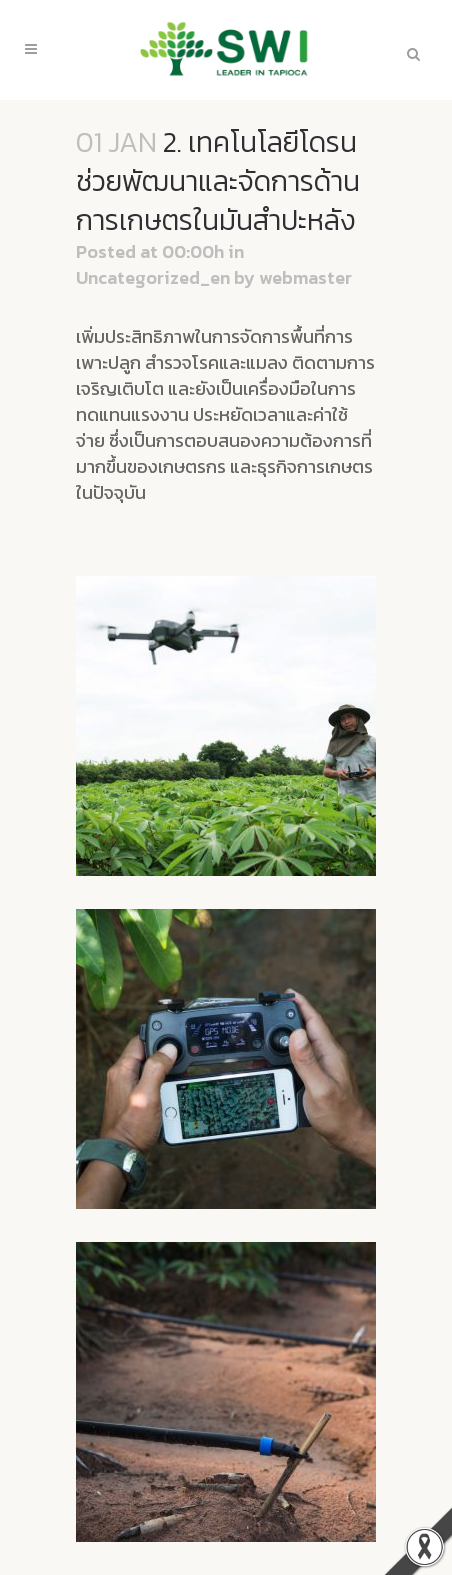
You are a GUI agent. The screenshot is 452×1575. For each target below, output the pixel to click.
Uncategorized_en (153, 277)
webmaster (305, 277)
